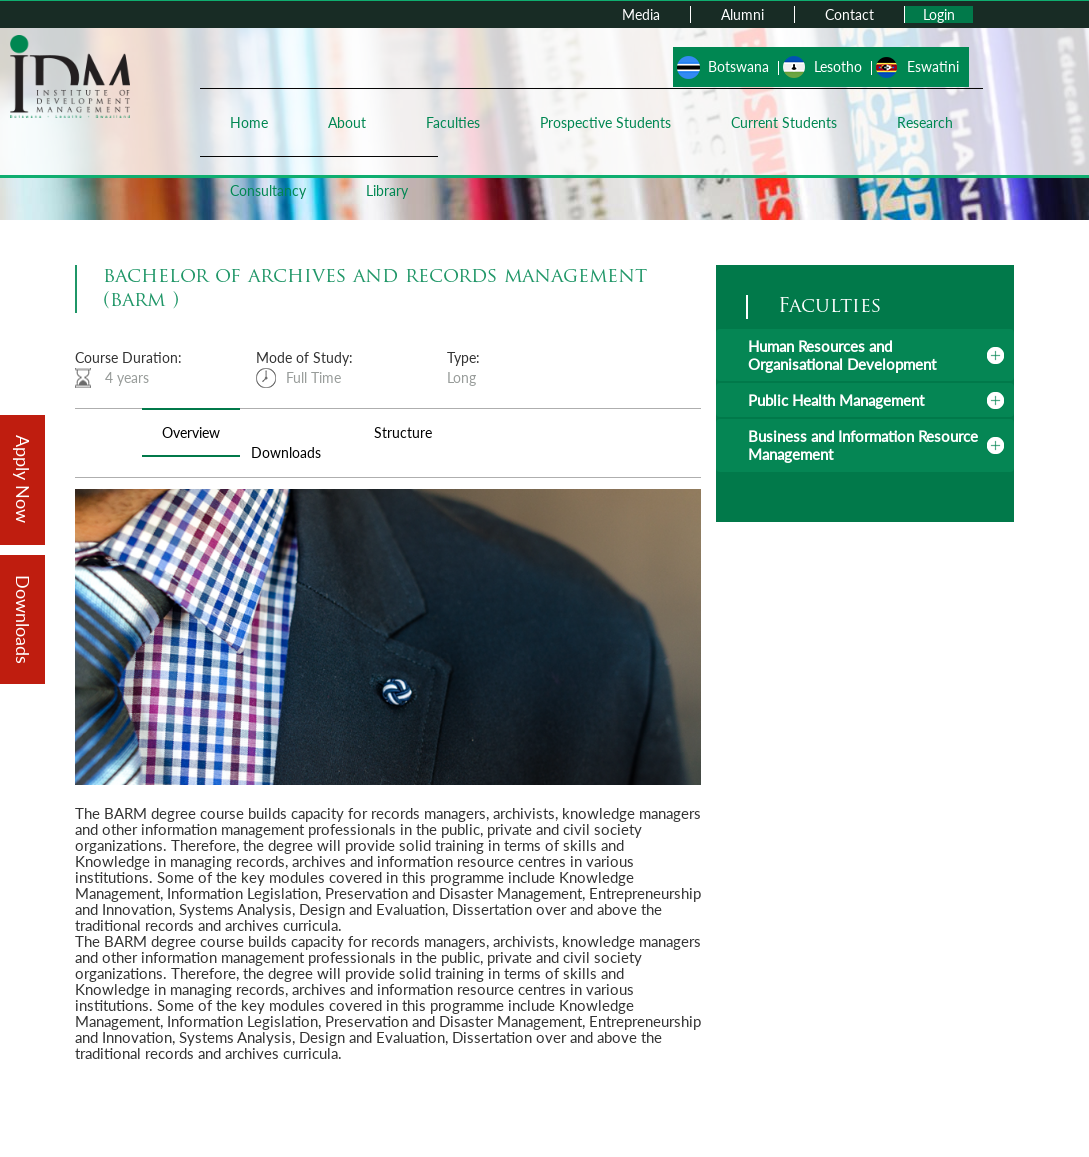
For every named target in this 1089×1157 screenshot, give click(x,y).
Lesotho (838, 66)
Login (939, 14)
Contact (849, 14)
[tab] (865, 355)
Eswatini (933, 66)
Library (387, 190)
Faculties (453, 122)
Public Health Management (836, 400)
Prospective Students (605, 122)
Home (249, 122)
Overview (191, 432)
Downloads (286, 452)
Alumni (742, 14)
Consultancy (268, 190)
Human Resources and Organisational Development (842, 355)
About (347, 122)
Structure (403, 432)
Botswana (738, 66)
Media (641, 14)
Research (925, 122)
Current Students (784, 122)
